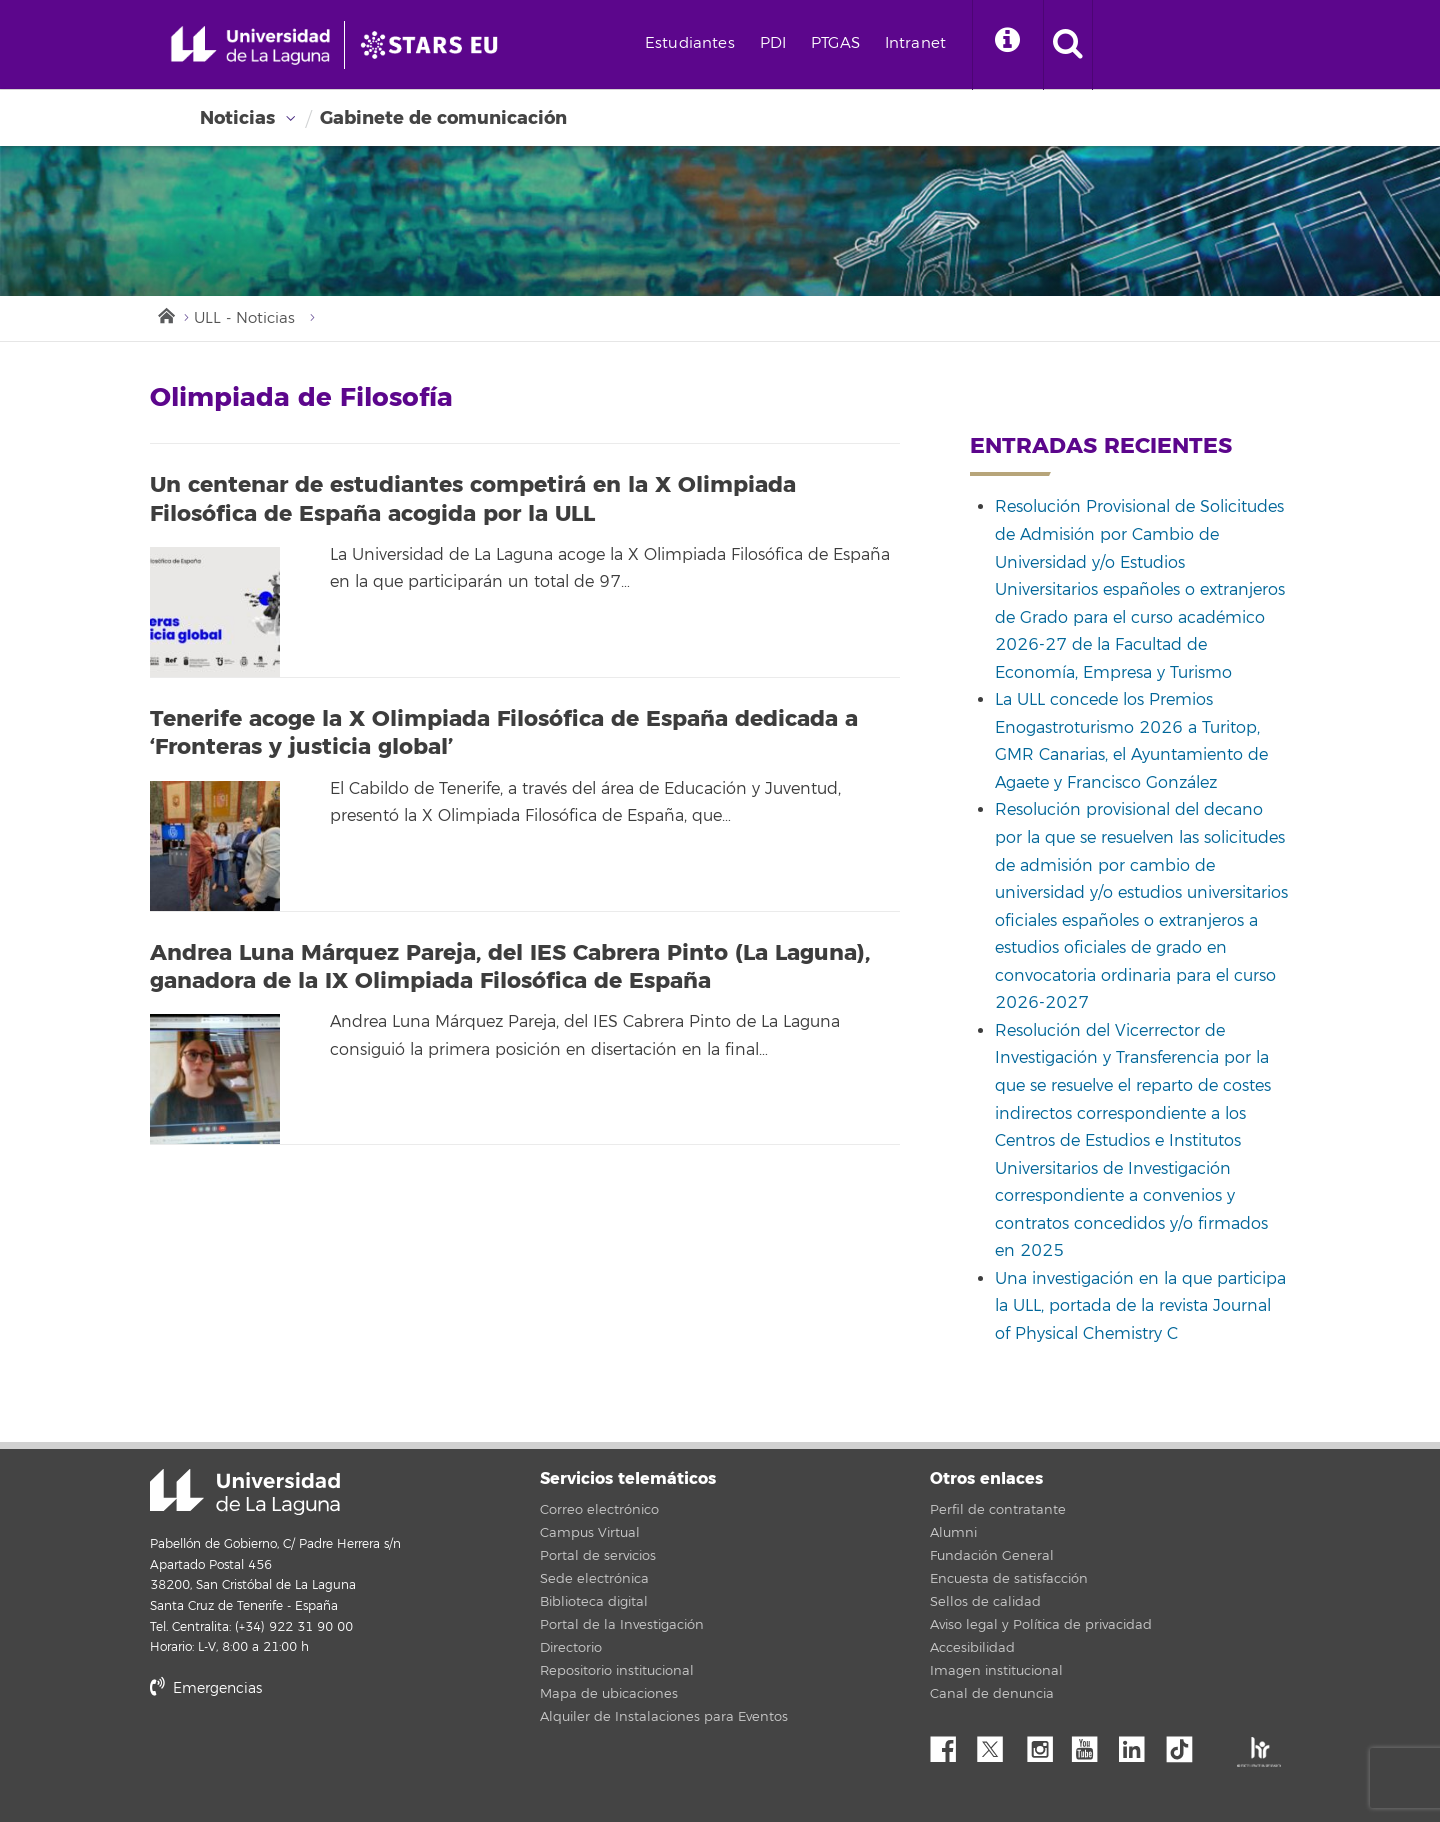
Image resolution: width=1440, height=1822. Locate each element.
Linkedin (1139, 1744)
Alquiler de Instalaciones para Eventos (664, 1717)
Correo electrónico (599, 1510)
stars (300, 1756)
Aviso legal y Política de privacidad (1041, 1625)
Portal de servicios (598, 1556)
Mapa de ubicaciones (609, 1694)
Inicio (165, 314)
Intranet (915, 43)
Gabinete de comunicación (443, 118)
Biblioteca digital (594, 1602)
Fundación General (992, 1556)
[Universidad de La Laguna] (435, 45)
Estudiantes (690, 43)
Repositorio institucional (617, 1671)
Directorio (571, 1648)
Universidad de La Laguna (245, 1492)
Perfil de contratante (998, 1510)
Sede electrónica (594, 1579)
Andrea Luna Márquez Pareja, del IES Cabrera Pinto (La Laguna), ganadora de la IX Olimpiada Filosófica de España (510, 967)
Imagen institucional (996, 1671)
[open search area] (1068, 45)
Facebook (951, 1744)
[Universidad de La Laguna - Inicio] (257, 45)
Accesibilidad (972, 1648)
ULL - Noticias (244, 318)
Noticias (237, 118)
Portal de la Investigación (622, 1625)
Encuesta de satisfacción (1009, 1579)
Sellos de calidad (985, 1602)
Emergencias (206, 1688)
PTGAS (835, 43)
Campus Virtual (590, 1533)
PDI (773, 43)
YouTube (1092, 1744)
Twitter (998, 1744)
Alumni (953, 1533)
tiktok (1186, 1744)
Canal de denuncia (992, 1694)
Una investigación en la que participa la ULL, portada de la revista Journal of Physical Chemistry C (1140, 1306)
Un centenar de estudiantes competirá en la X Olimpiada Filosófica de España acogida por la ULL (473, 499)
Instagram (1045, 1744)
